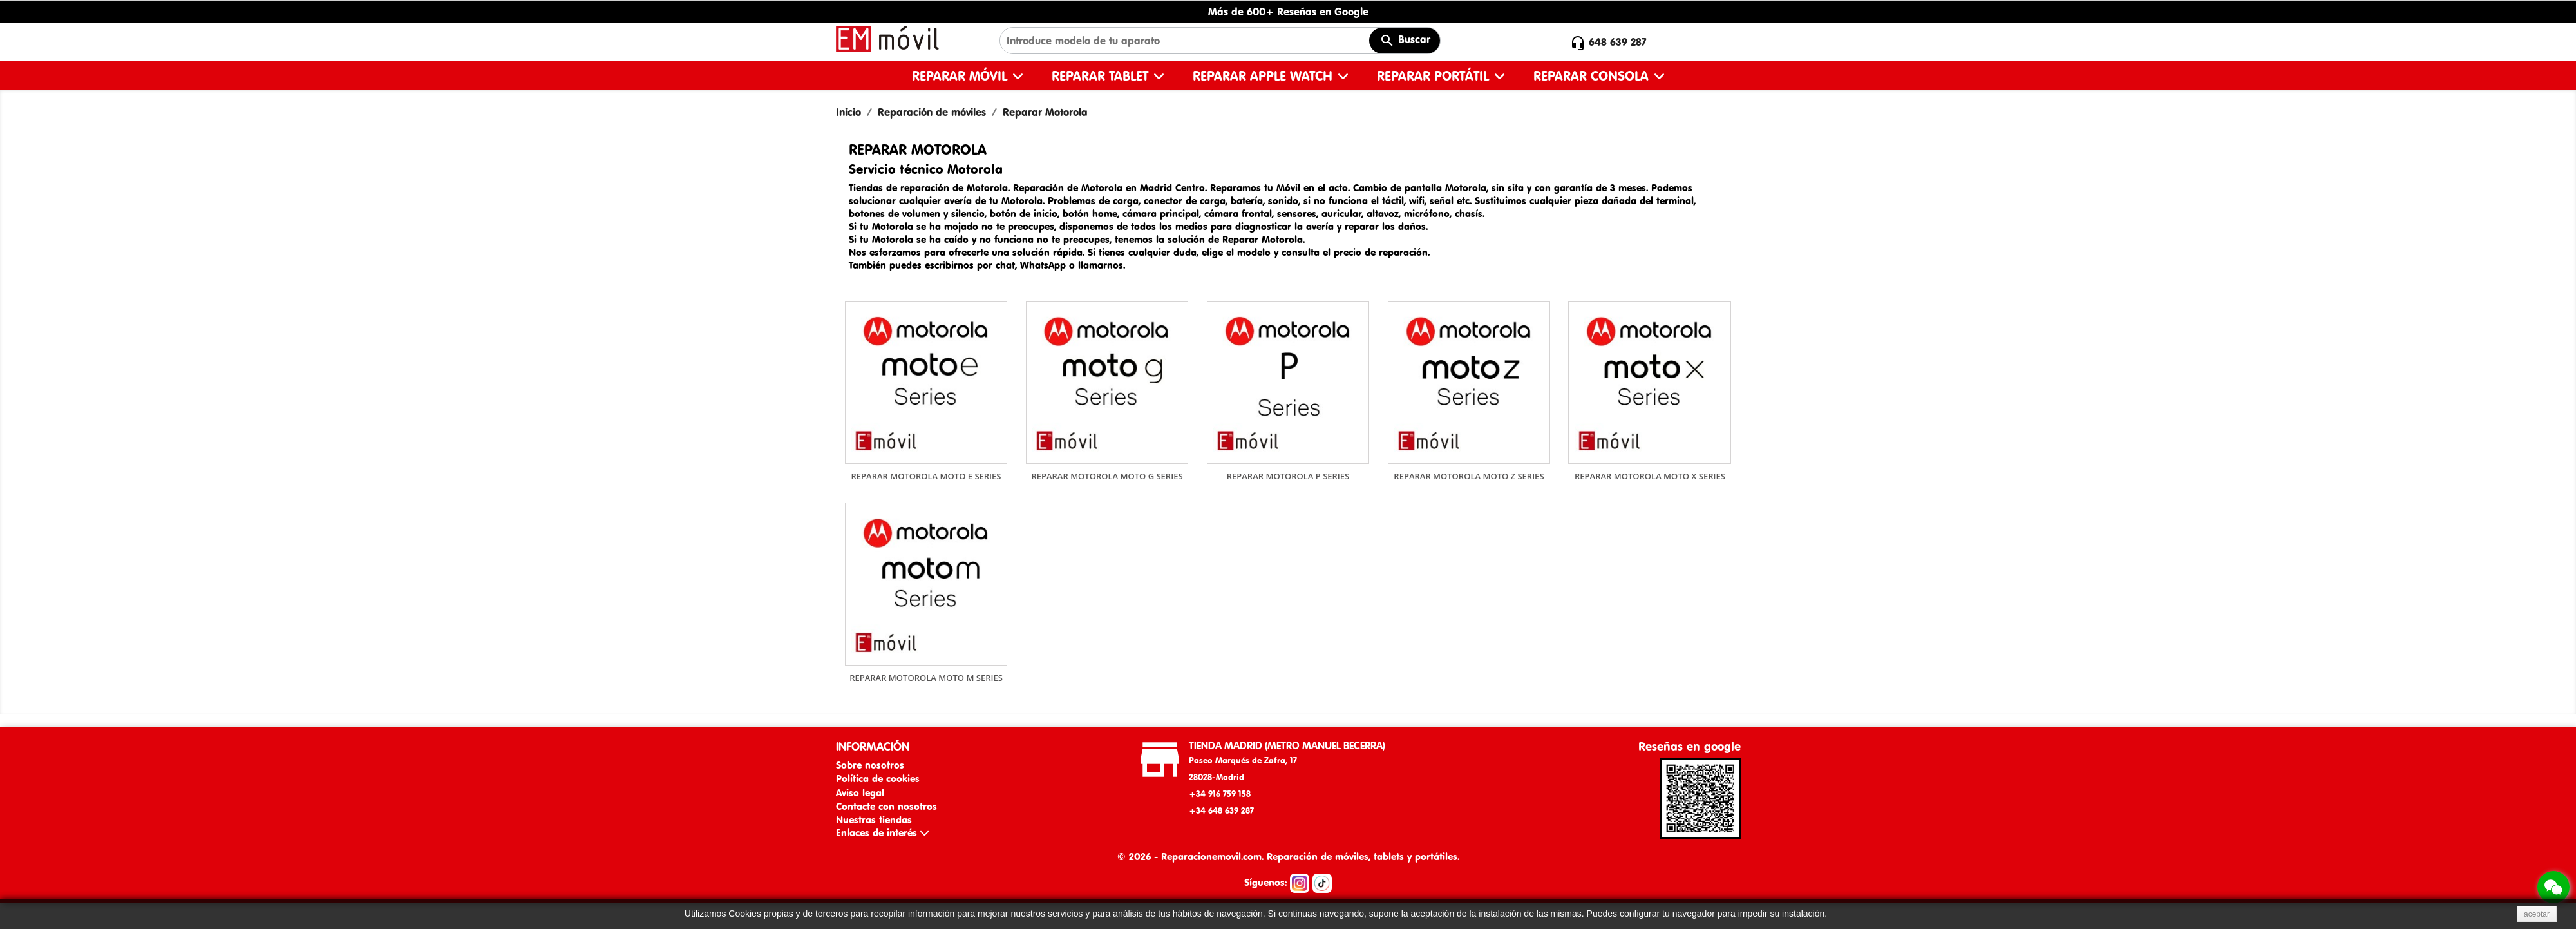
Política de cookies (878, 778)
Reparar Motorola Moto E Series (926, 476)
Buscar (1404, 40)
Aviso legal (860, 793)
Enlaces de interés (882, 833)
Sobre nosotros (870, 765)
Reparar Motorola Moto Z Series (1469, 476)
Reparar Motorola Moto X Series (1650, 476)
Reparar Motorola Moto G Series (1106, 476)
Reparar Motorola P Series (1288, 476)
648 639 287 (1618, 41)
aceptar (2537, 914)
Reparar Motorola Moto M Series (926, 678)
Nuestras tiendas (874, 820)
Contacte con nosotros (886, 806)
